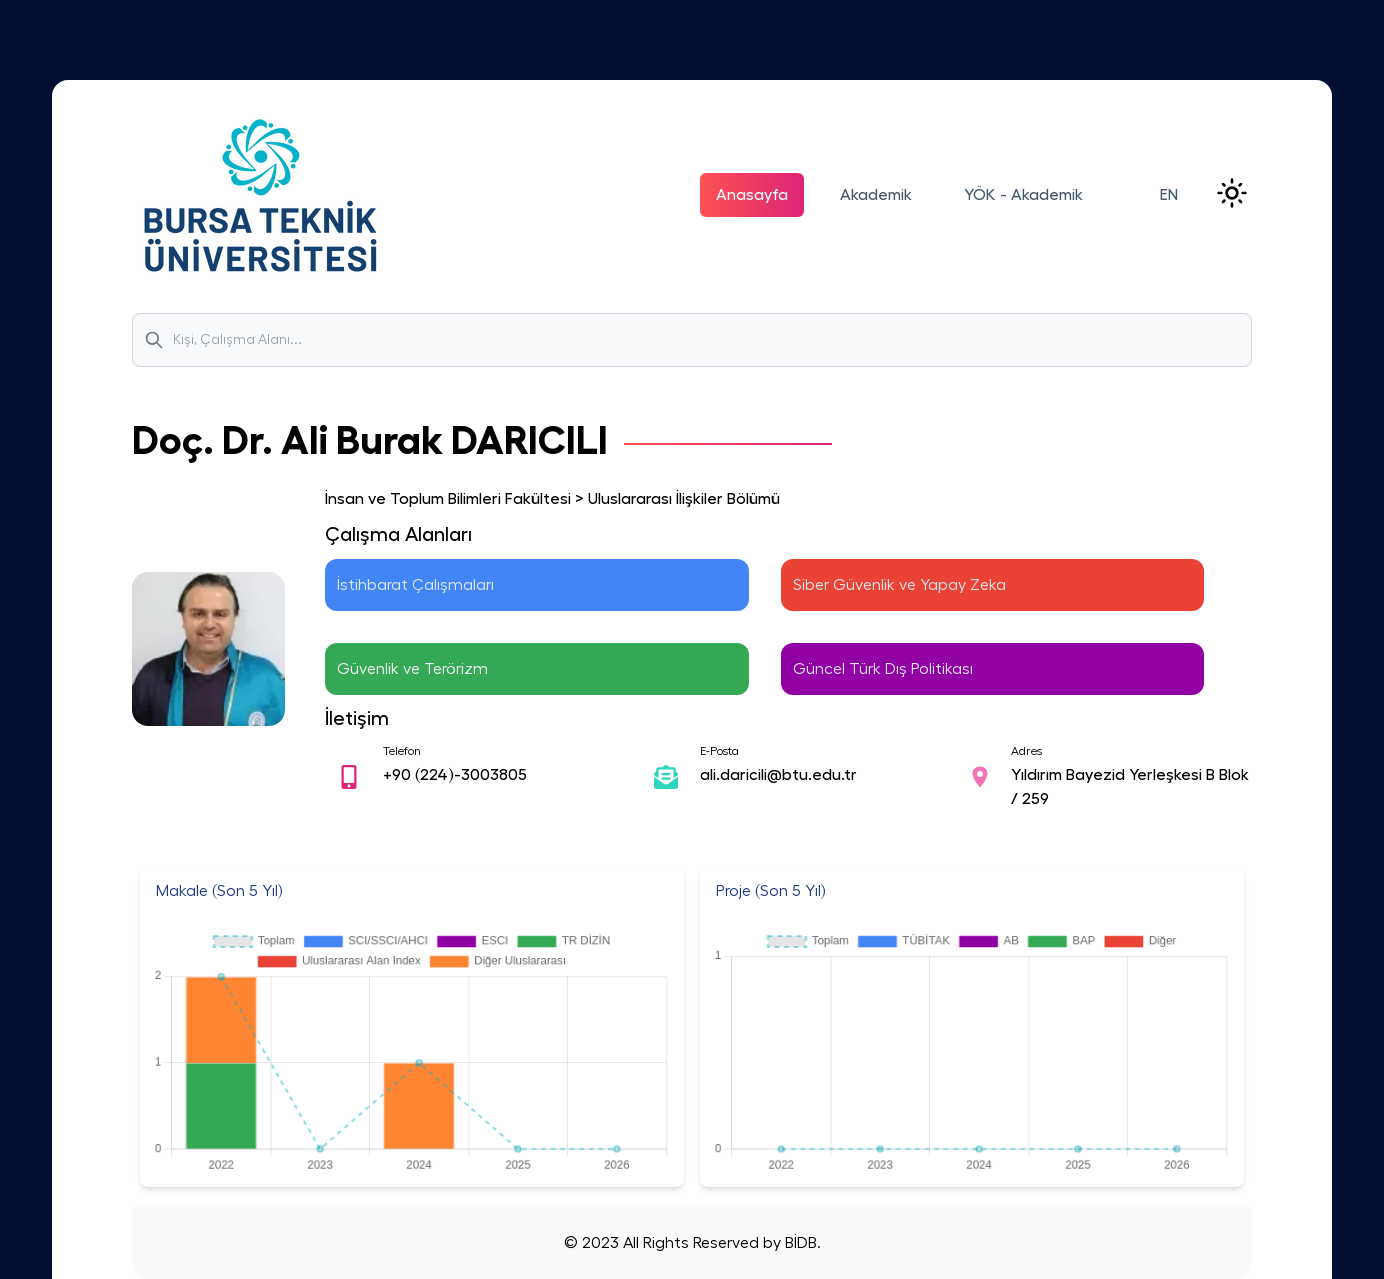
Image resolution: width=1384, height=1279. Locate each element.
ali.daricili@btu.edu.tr (778, 775)
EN (1169, 195)
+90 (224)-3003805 (455, 775)
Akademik (876, 195)
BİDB (799, 1243)
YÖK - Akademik (1023, 195)
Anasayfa (752, 195)
